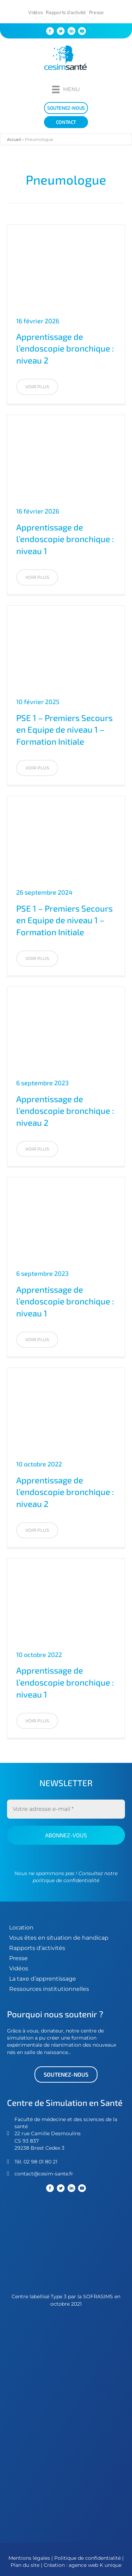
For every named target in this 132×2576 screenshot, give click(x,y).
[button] (37, 387)
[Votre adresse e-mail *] (66, 1809)
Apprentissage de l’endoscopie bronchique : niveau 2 (65, 348)
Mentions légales (29, 2558)
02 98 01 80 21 (40, 2161)
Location (21, 1927)
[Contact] (66, 122)
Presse (96, 12)
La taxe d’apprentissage (42, 1978)
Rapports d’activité (66, 12)
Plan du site (25, 2565)
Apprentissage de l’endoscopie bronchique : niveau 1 (65, 539)
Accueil (14, 139)
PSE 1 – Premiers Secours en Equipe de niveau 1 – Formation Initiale (64, 729)
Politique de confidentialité (88, 2558)
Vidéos (35, 12)
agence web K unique (95, 2565)
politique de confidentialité (66, 1880)
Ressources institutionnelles (49, 1989)
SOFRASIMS (98, 2296)
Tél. (19, 2161)
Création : (56, 2565)
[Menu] (66, 89)
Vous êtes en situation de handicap (58, 1937)
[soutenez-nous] (66, 108)
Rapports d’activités (37, 1948)
